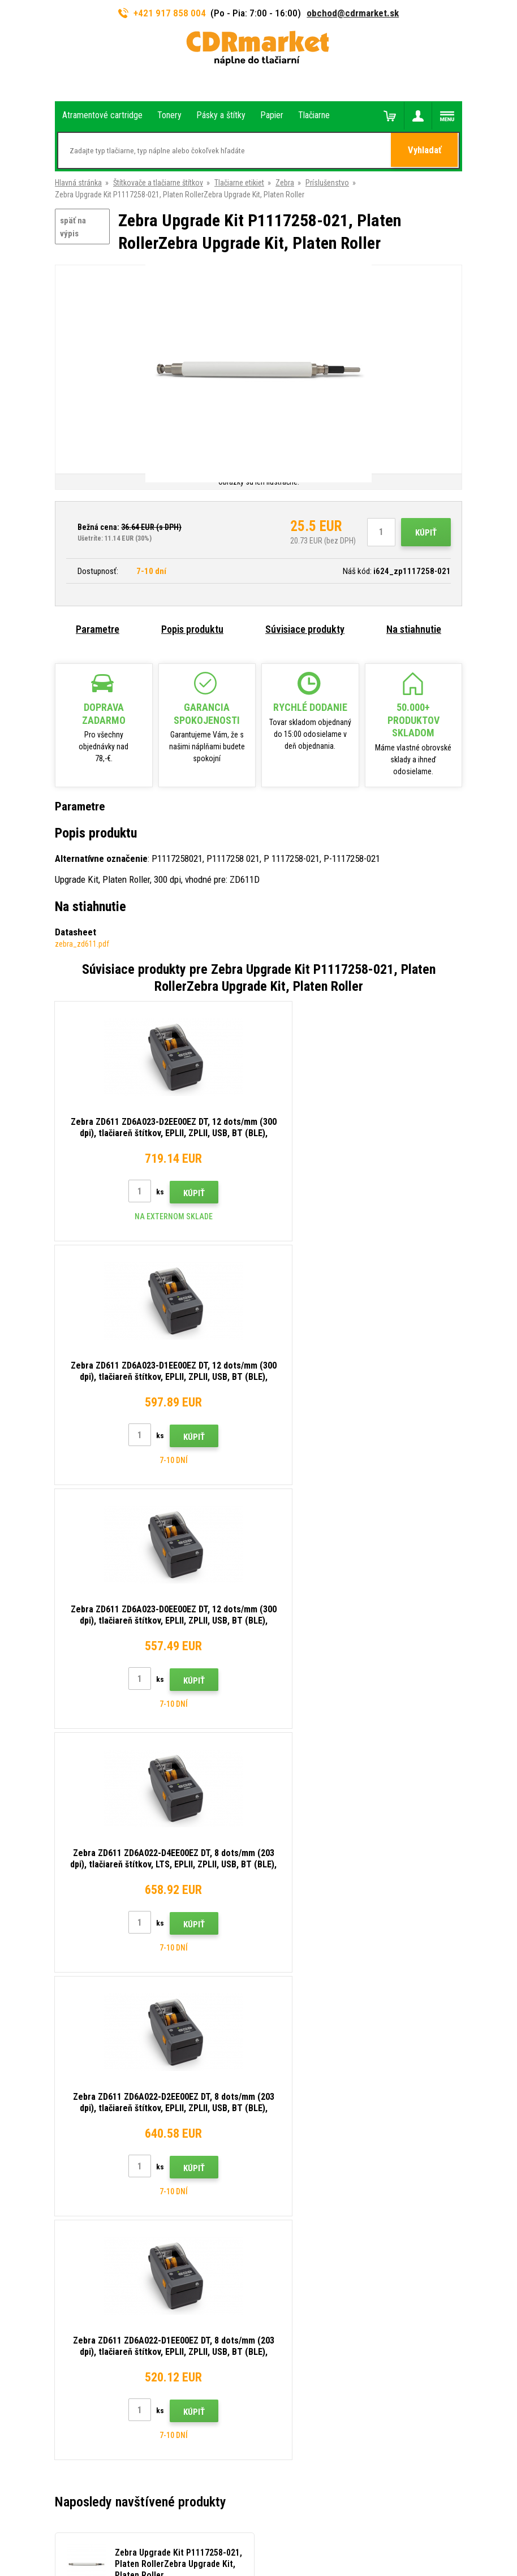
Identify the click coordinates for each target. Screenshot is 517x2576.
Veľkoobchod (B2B (298, 2079)
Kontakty (282, 2029)
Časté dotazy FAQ (296, 2096)
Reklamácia (286, 2113)
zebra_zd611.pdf (82, 943)
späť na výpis (73, 227)
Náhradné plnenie (295, 2196)
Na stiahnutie (413, 629)
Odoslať (441, 1954)
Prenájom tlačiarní (296, 2179)
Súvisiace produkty (304, 629)
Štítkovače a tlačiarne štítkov (158, 182)
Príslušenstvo (327, 182)
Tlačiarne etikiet (239, 182)
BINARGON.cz (295, 2523)
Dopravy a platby (293, 2062)
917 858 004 (104, 2034)
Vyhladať (424, 151)
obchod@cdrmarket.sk (353, 13)
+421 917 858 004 (162, 13)
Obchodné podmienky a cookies (319, 2129)
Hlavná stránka (78, 182)
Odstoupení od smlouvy (305, 2213)
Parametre (97, 629)
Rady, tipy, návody (295, 2046)
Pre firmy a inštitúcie (300, 2163)
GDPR (276, 2146)
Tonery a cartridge (304, 2561)
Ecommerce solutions (236, 2523)
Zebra (284, 182)
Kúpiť (426, 533)
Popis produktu (192, 629)
